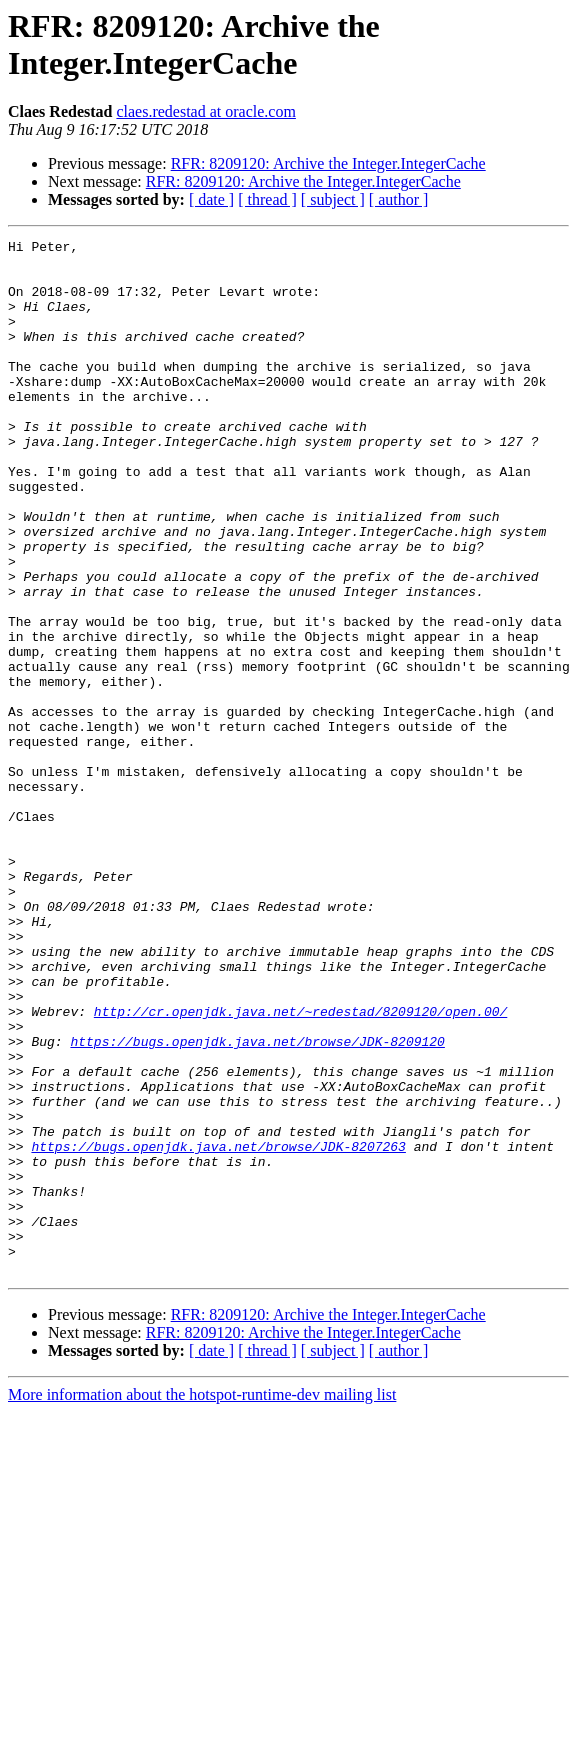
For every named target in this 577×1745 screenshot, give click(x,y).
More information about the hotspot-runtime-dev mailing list (202, 1601)
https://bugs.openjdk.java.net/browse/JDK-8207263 (218, 1329)
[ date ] (211, 199)
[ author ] (399, 199)
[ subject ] (333, 199)
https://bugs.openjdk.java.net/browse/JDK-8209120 (257, 1203)
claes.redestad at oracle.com (205, 111)
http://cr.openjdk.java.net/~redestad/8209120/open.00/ (300, 1167)
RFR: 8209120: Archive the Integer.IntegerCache (328, 163)
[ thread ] (267, 199)
